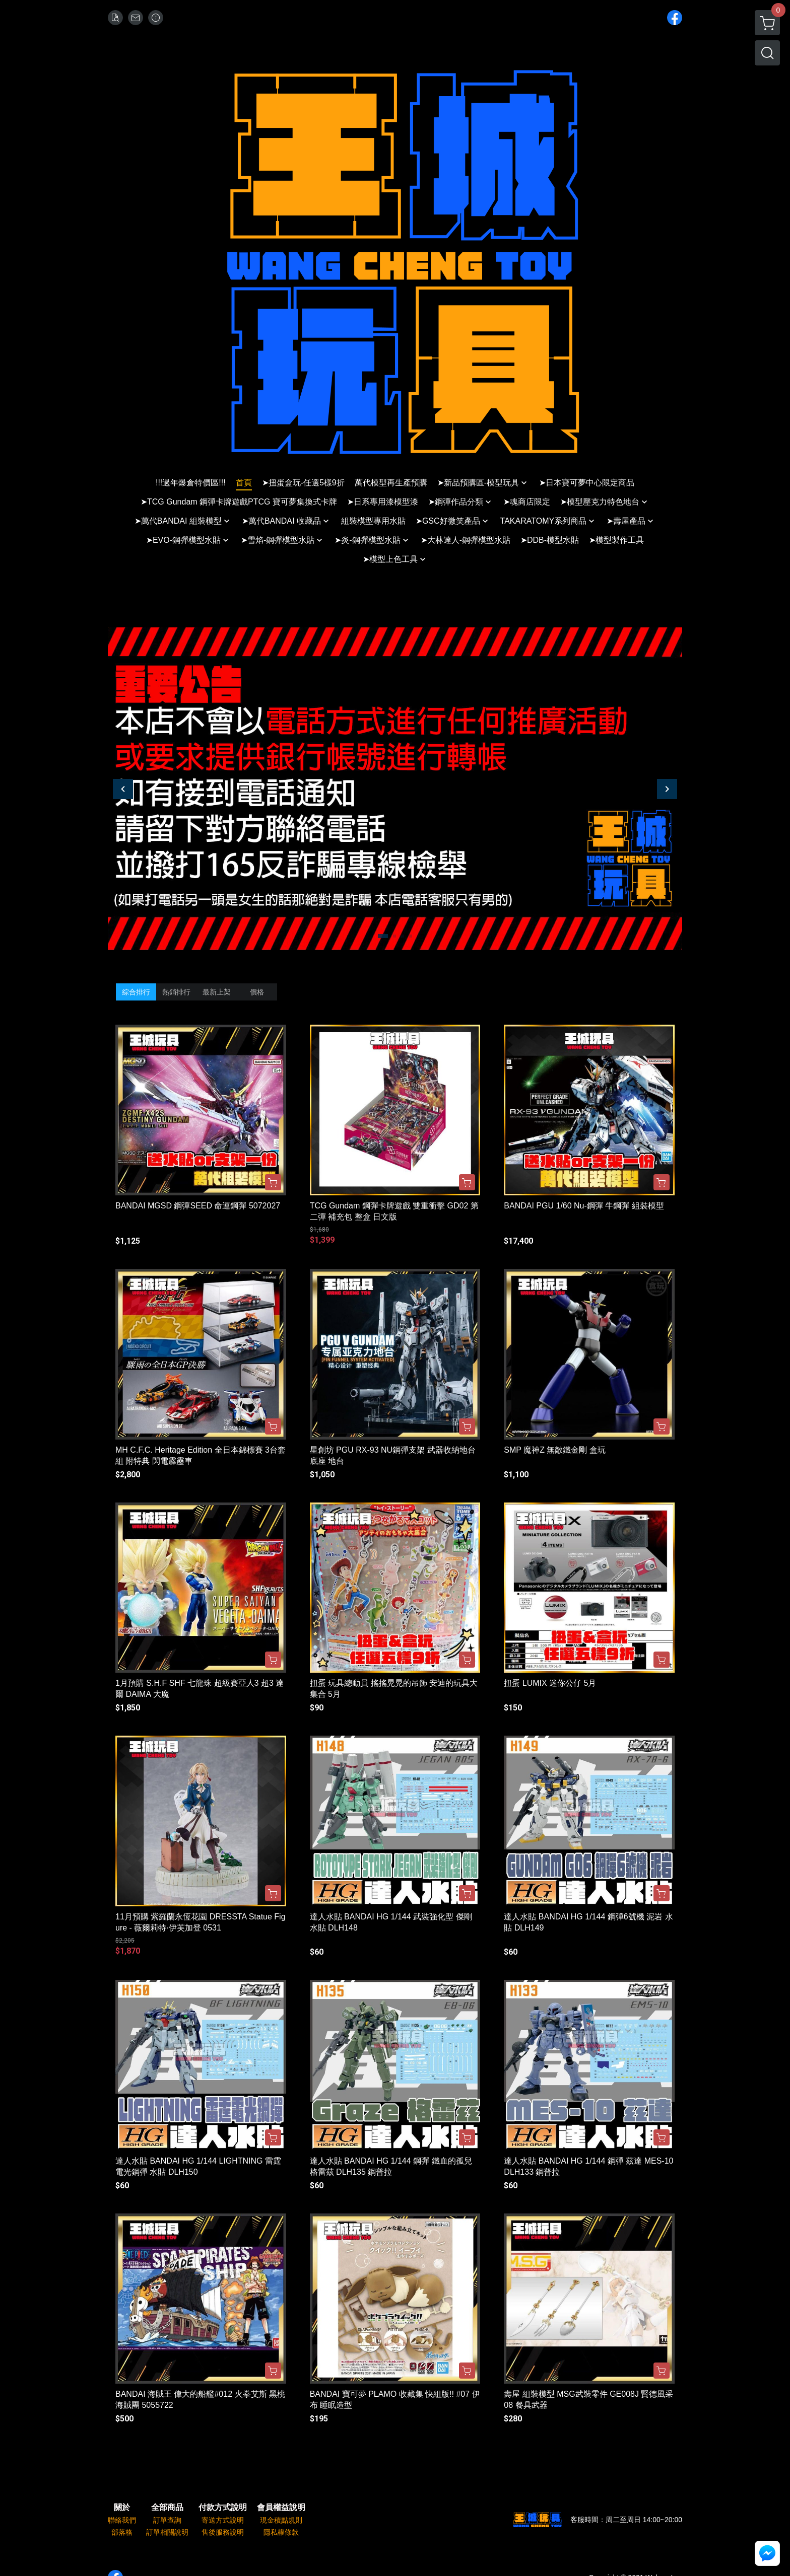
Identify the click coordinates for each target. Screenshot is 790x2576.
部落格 (122, 2532)
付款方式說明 (223, 2507)
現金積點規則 (281, 2520)
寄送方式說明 (223, 2520)
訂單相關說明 (167, 2532)
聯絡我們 (122, 2520)
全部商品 (167, 2507)
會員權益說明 (281, 2507)
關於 (122, 2507)
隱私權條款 (281, 2532)
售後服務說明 (223, 2532)
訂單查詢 (167, 2520)
